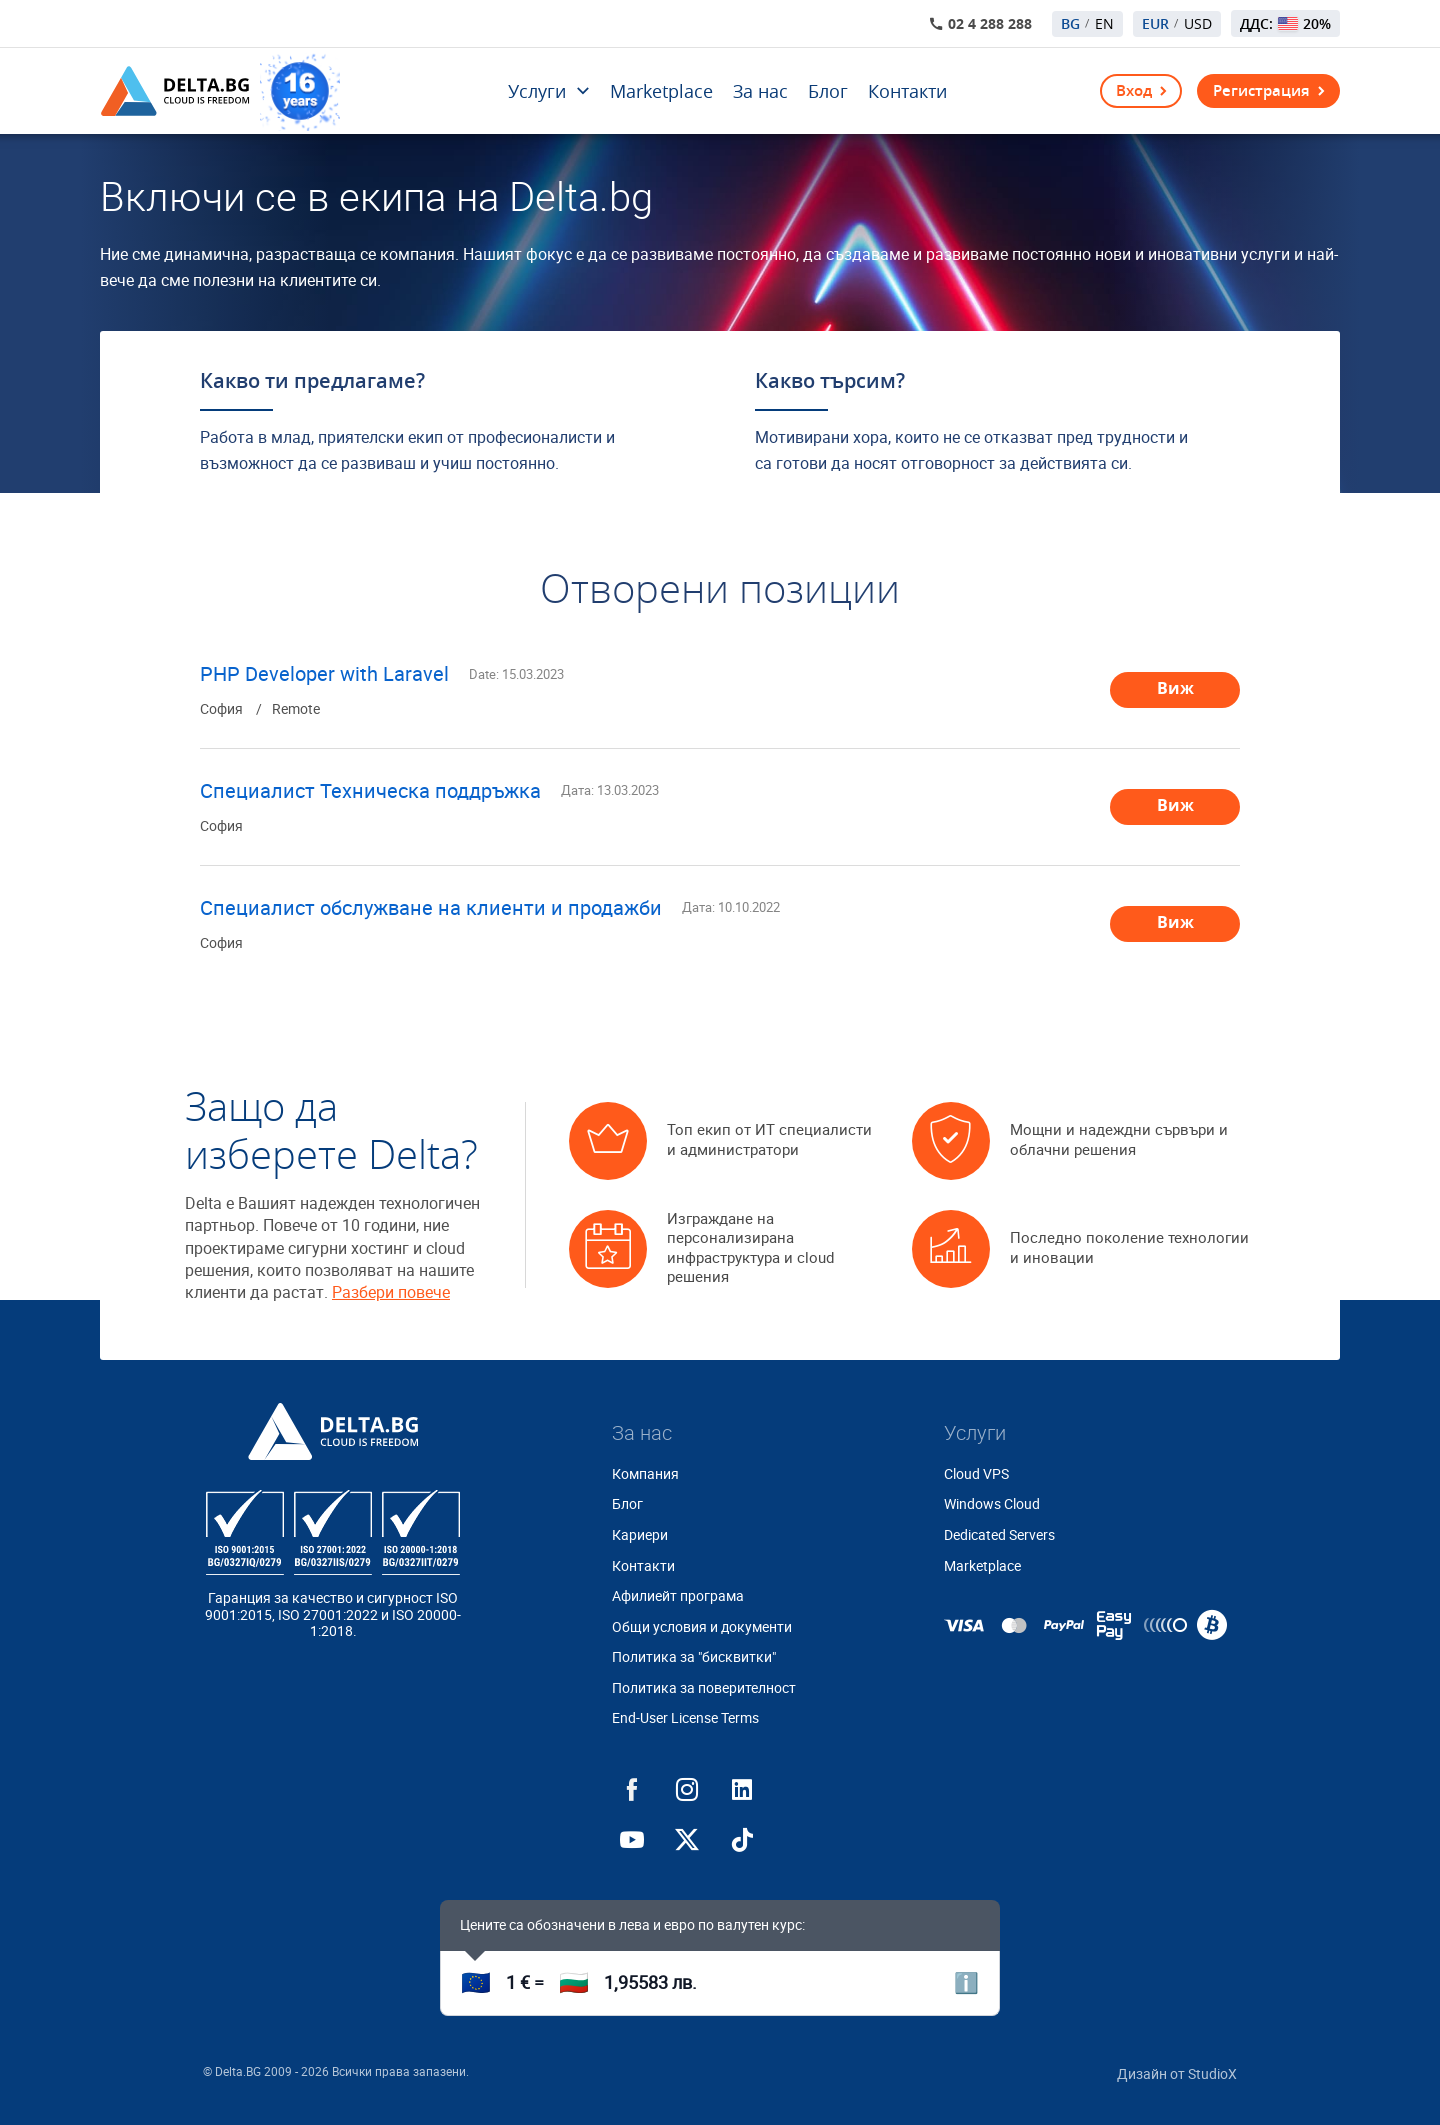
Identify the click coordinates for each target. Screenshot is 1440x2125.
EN (1104, 24)
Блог (828, 91)
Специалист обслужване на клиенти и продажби (431, 908)
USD (1198, 24)
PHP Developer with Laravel (324, 674)
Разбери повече (391, 1292)
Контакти (907, 91)
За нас (760, 91)
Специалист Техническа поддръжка (370, 791)
